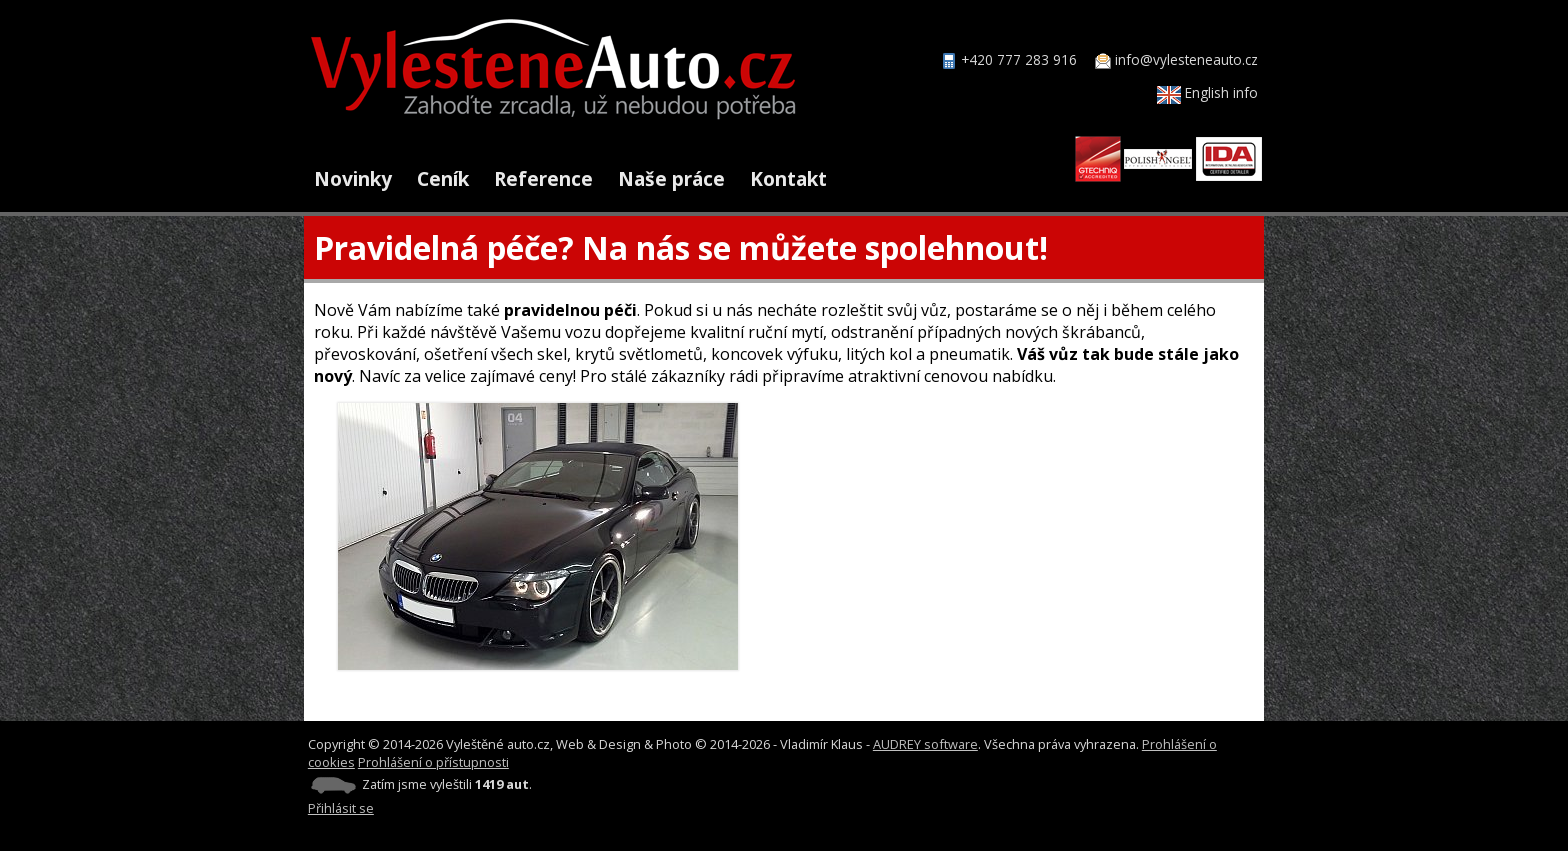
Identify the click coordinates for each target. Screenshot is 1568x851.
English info (1207, 92)
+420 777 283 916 (1019, 59)
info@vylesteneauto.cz (1186, 59)
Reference (543, 178)
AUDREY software (925, 744)
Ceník (443, 178)
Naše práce (671, 178)
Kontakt (788, 178)
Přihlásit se (341, 808)
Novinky (353, 178)
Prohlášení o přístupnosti (433, 762)
